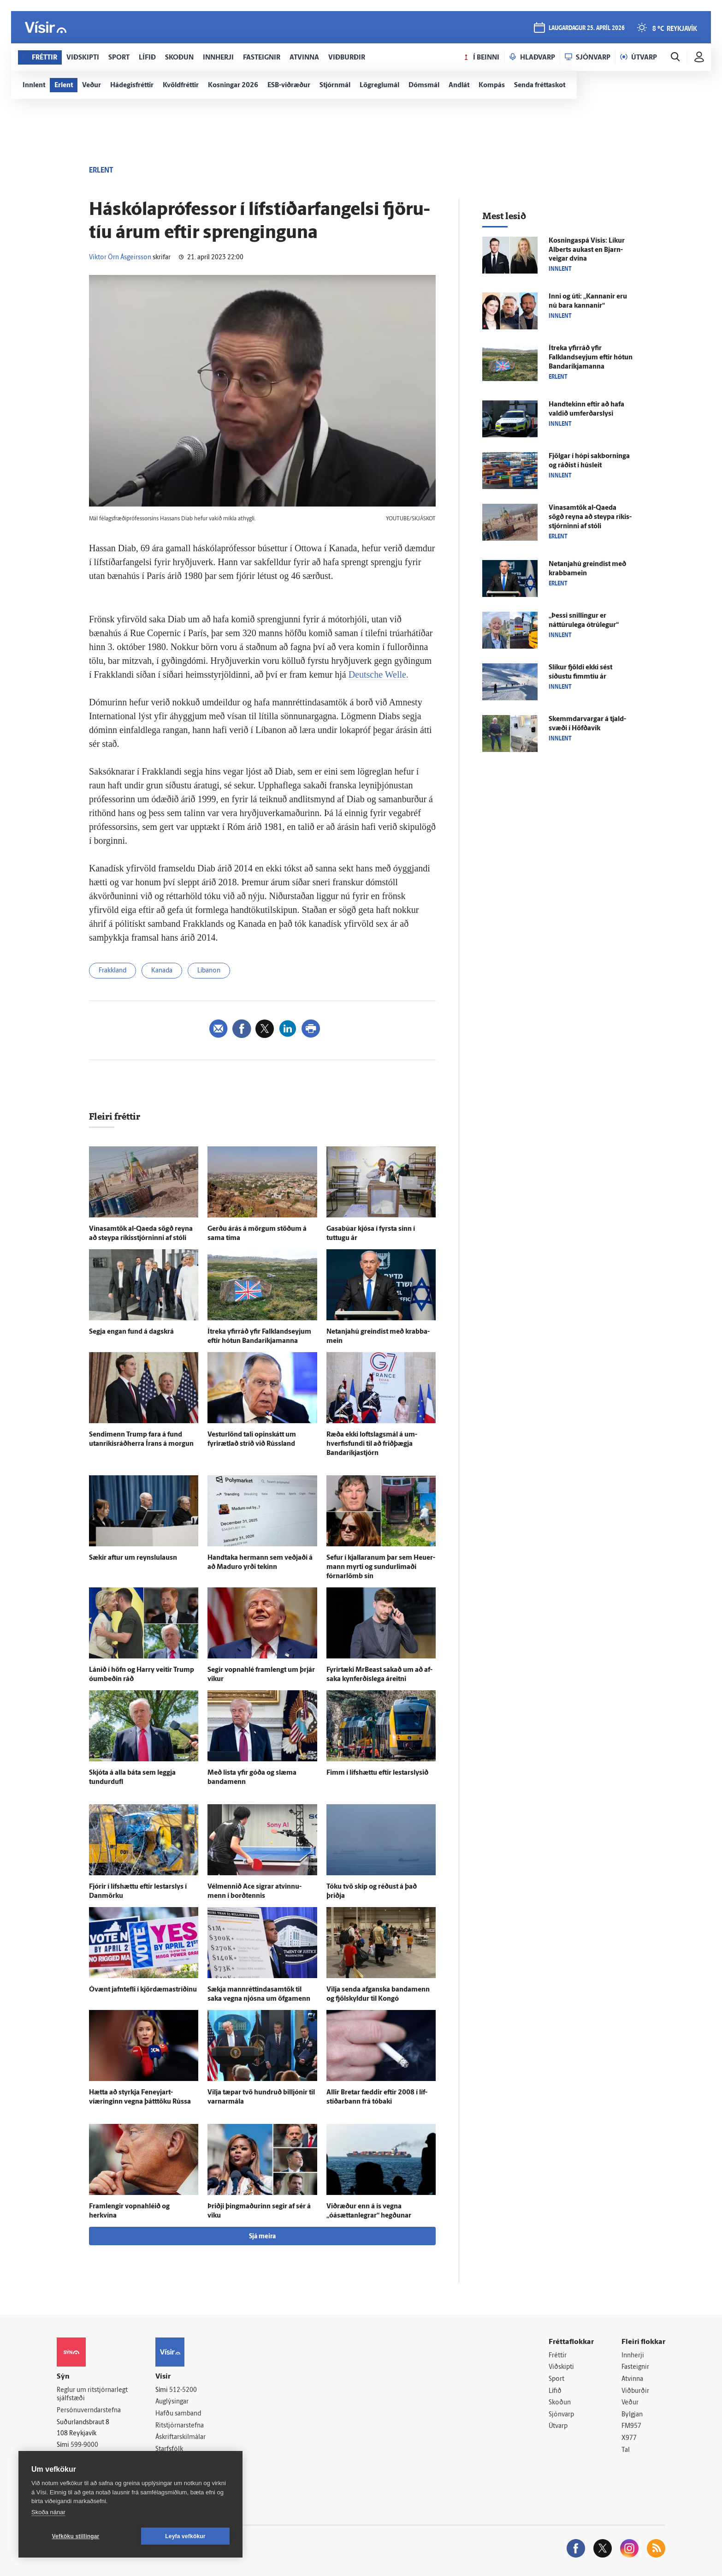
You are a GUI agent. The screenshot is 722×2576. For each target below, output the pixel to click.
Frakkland (112, 970)
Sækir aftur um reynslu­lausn (133, 1558)
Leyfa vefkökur (185, 2536)
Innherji (632, 2355)
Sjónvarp (561, 2414)
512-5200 (183, 2390)
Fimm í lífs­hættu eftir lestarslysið (377, 1773)
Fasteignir (635, 2367)
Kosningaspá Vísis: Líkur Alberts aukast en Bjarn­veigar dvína (587, 250)
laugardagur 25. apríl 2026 (587, 28)
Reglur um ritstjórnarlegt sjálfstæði (92, 2395)
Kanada (161, 970)
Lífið (555, 2391)
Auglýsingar (172, 2401)
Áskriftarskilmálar (180, 2437)
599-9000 (84, 2445)
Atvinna (632, 2379)
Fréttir (558, 2355)
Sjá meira (262, 2236)
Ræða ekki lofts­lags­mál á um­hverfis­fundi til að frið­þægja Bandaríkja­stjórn (371, 1444)
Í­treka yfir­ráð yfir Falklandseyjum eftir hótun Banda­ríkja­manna (591, 357)
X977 (629, 2438)
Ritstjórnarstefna (179, 2425)
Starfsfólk (169, 2449)
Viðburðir (635, 2391)
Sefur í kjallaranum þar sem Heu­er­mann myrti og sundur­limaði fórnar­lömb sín (380, 1567)
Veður (630, 2402)
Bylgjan (632, 2414)
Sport (556, 2379)
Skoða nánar (48, 2512)
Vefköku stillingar (76, 2536)
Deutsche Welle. (378, 674)
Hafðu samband (178, 2413)
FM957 (631, 2426)
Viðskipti (561, 2367)
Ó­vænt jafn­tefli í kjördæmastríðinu (143, 1989)
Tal (625, 2450)
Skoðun (560, 2402)
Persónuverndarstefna (89, 2410)
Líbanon (208, 970)
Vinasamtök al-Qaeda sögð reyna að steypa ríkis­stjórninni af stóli (590, 517)
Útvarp (558, 2426)
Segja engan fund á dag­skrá (131, 1332)
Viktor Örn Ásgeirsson (120, 257)
